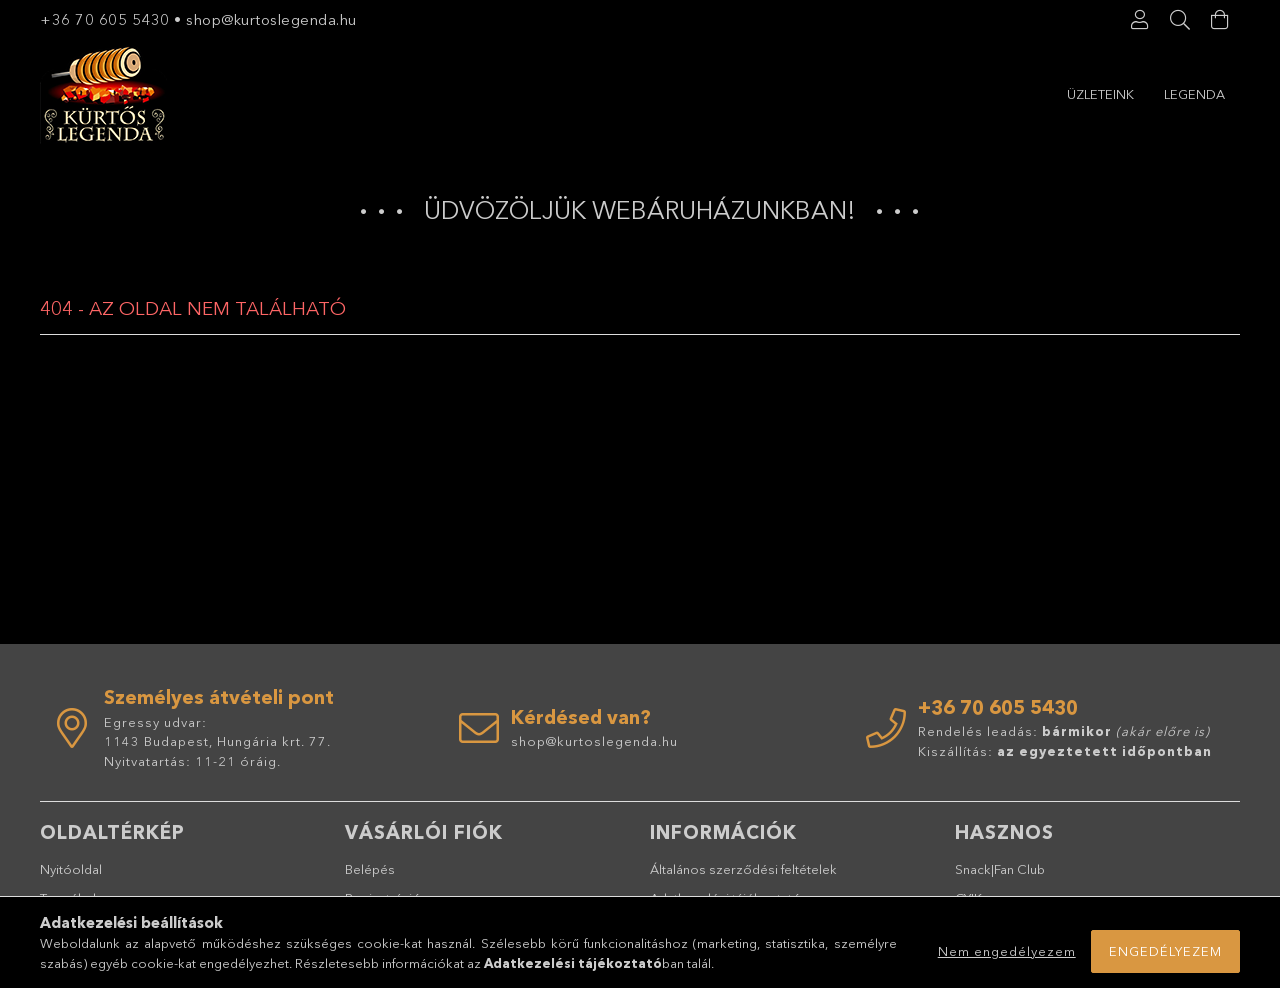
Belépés (370, 869)
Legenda (1097, 94)
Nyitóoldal (71, 869)
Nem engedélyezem (1007, 951)
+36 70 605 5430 (105, 19)
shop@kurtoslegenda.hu (273, 19)
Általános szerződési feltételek (743, 869)
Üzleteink (1191, 94)
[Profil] (1140, 20)
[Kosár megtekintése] (1220, 20)
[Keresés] (1180, 20)
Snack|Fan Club (1000, 869)
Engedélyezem (1165, 951)
